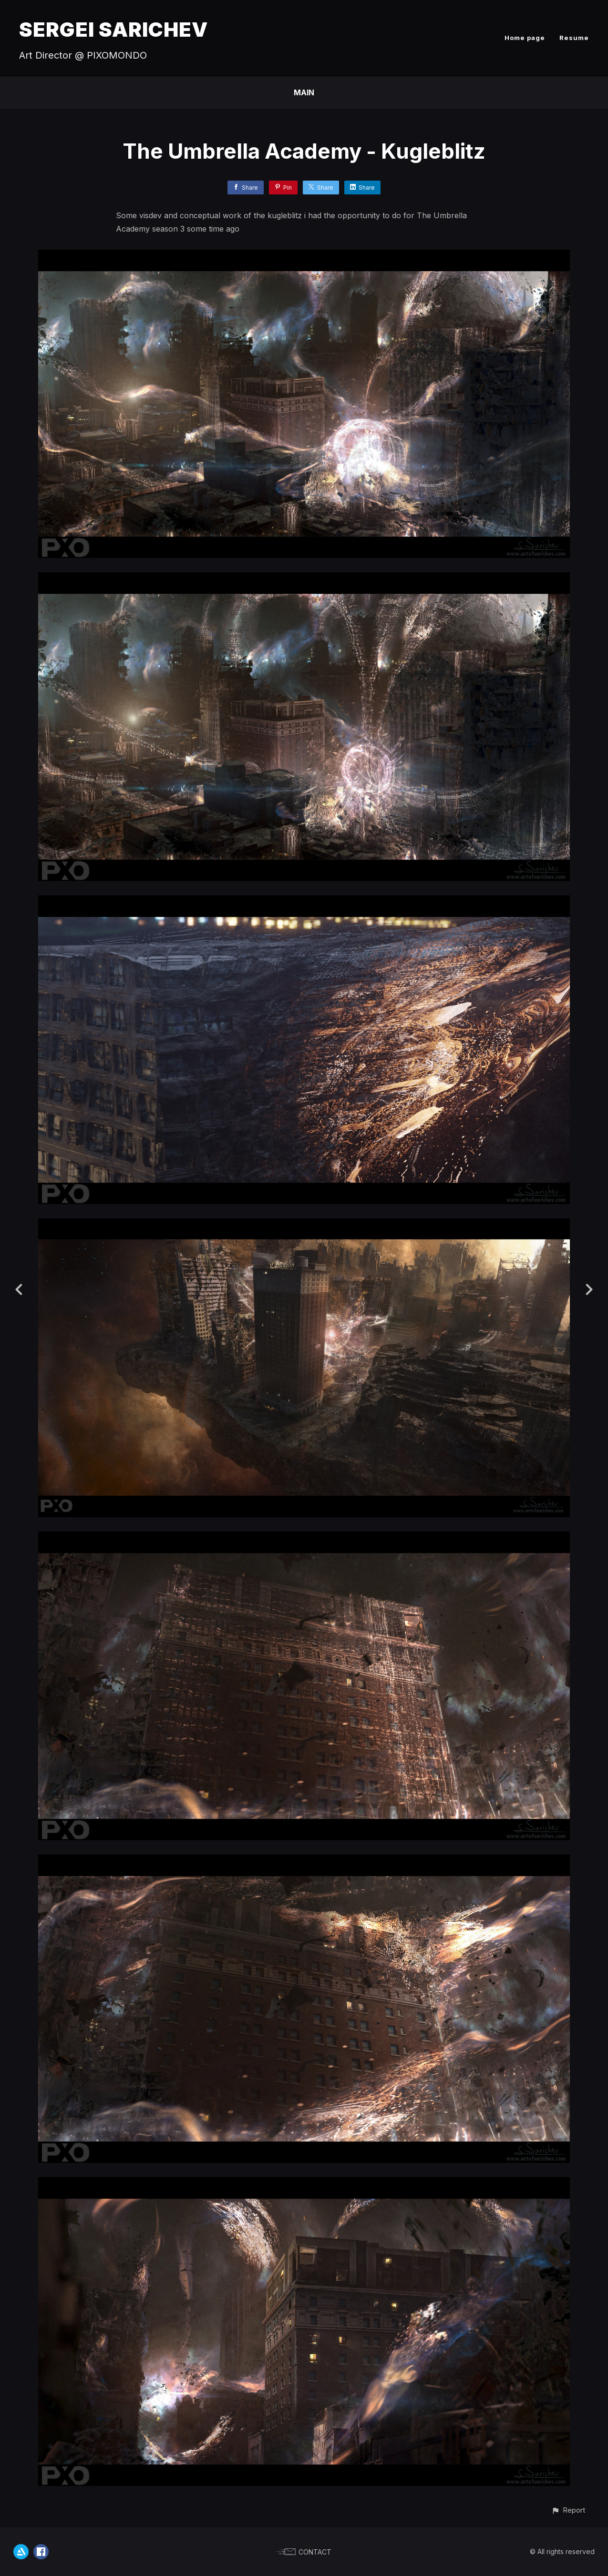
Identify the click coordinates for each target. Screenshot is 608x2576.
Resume (574, 37)
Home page (525, 37)
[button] (568, 2510)
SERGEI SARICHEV (113, 29)
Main (304, 92)
